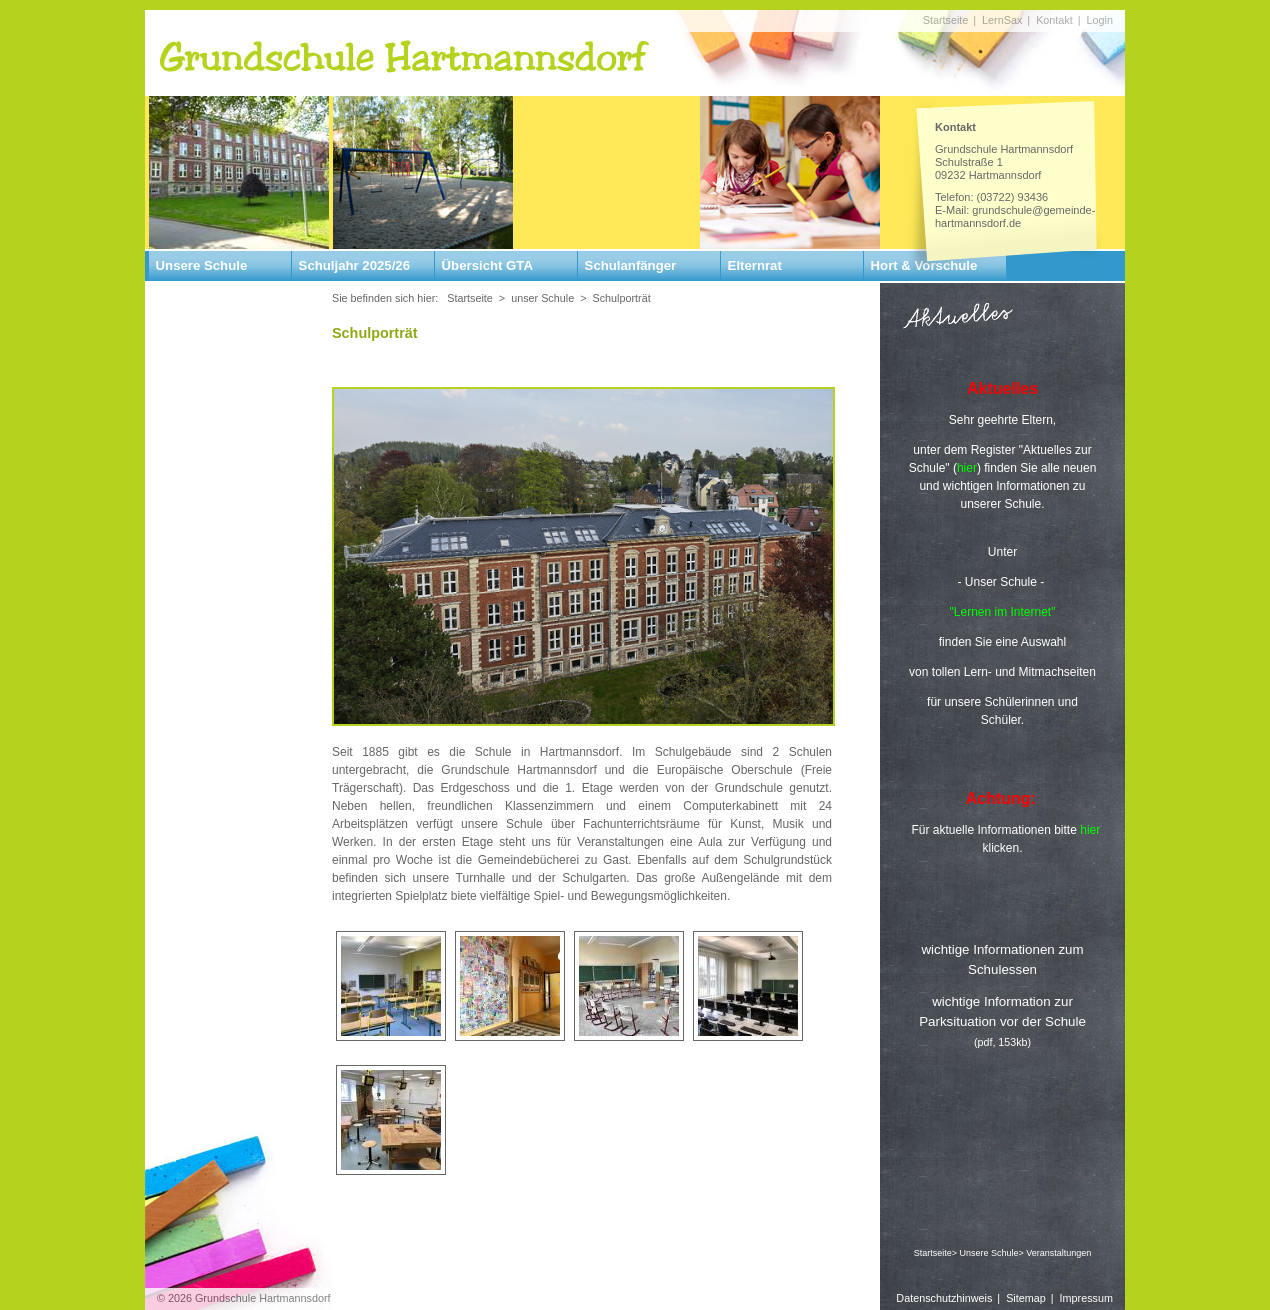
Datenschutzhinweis (944, 1298)
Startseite (946, 20)
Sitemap (1026, 1298)
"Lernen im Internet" (1003, 612)
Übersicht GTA (487, 265)
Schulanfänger (631, 265)
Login (1100, 20)
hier (1090, 830)
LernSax (1002, 20)
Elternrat (755, 265)
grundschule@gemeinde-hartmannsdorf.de (1015, 216)
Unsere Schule (202, 265)
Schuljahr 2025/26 (354, 265)
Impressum (1086, 1298)
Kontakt (1054, 20)
